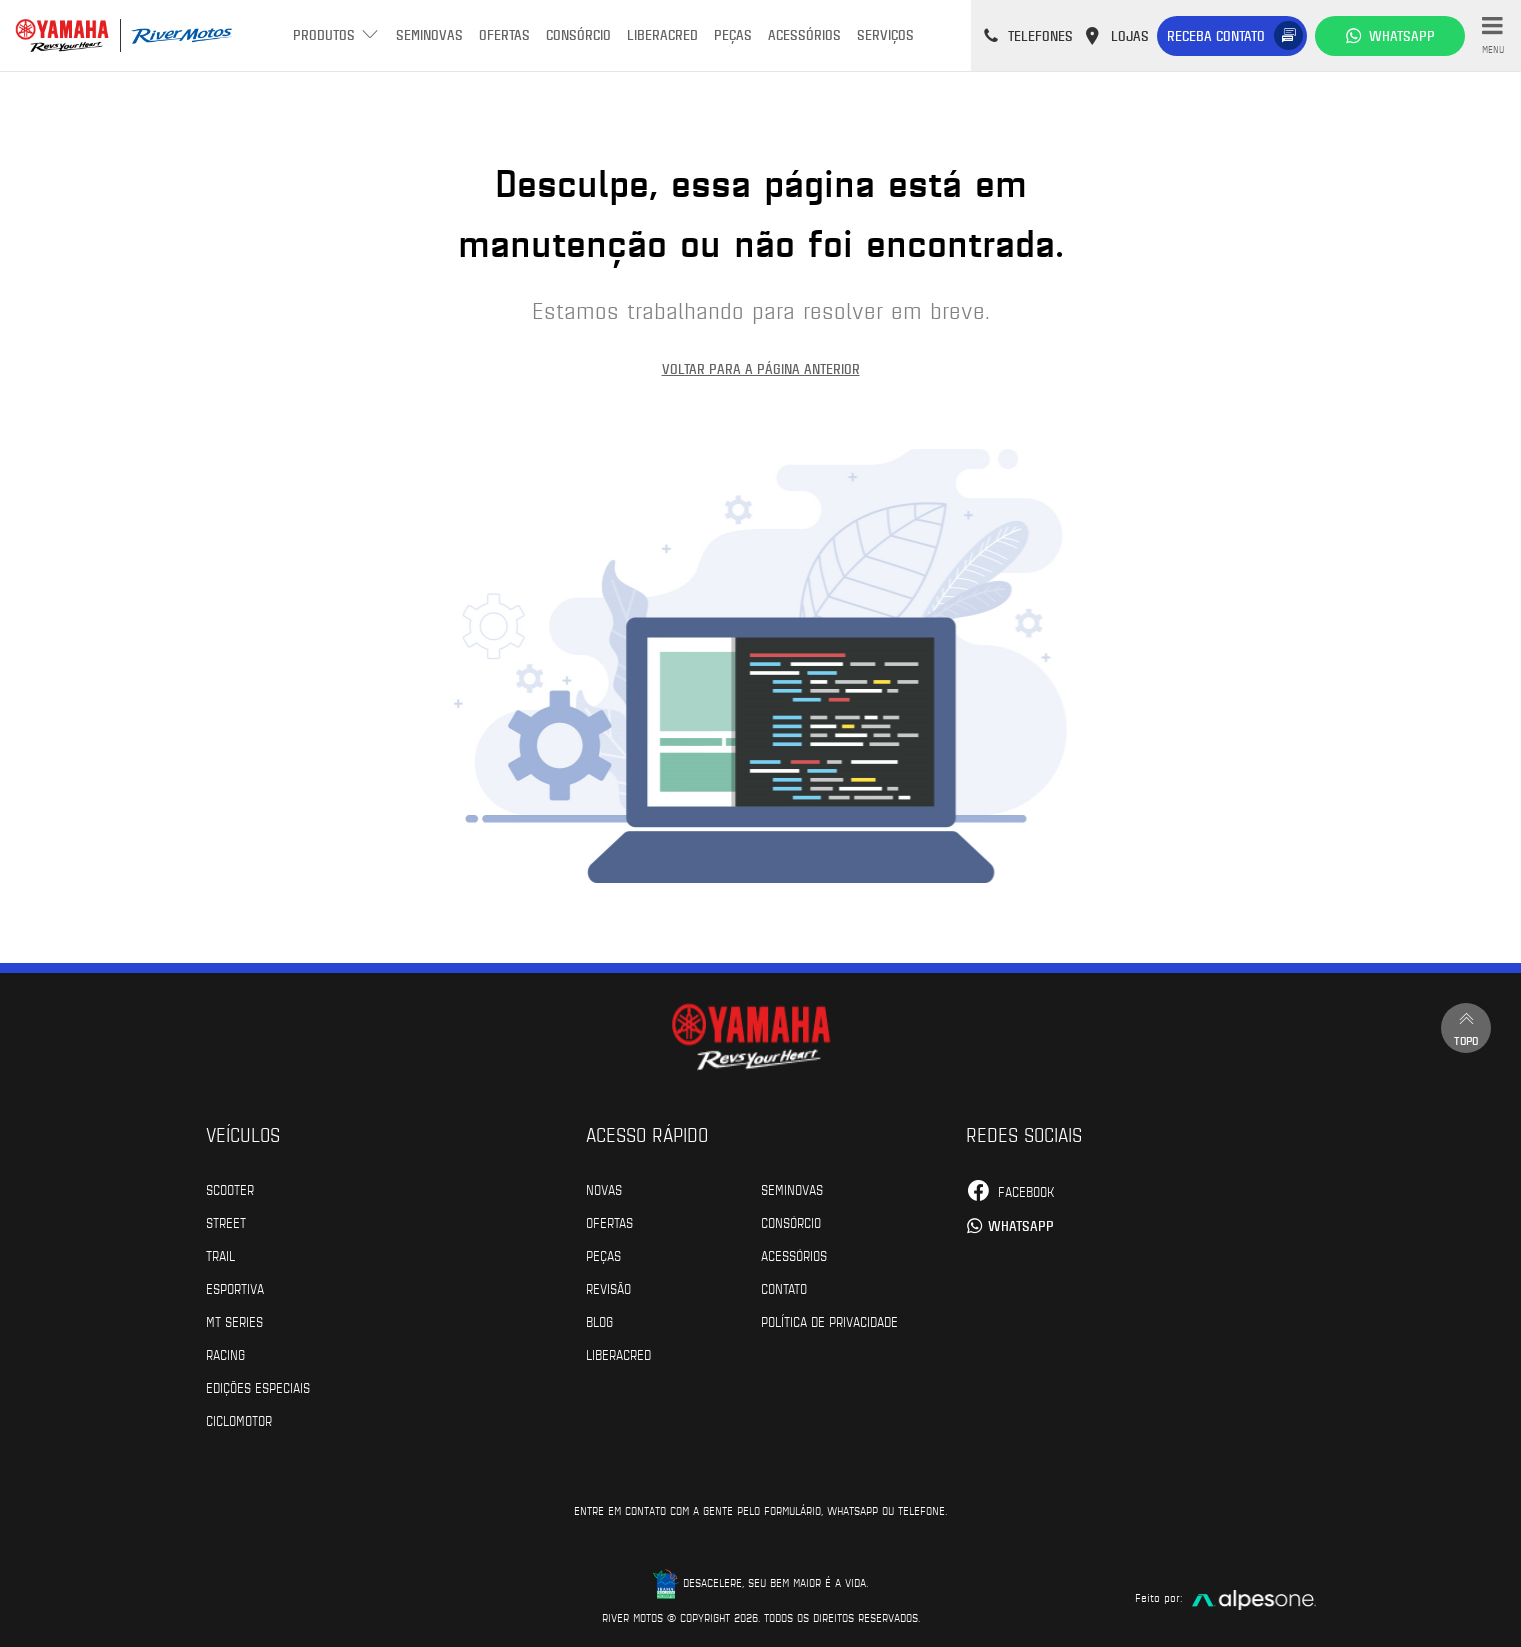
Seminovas (429, 34)
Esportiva (235, 1288)
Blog (599, 1321)
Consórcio (578, 34)
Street (226, 1222)
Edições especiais (258, 1387)
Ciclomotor (239, 1420)
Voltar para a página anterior (761, 368)
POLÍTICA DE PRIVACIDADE (829, 1321)
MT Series (234, 1321)
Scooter (230, 1189)
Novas (604, 1189)
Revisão (608, 1288)
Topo (1466, 1027)
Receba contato (1216, 35)
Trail (220, 1255)
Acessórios (804, 34)
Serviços (885, 34)
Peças (733, 34)
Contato (784, 1288)
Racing (225, 1354)
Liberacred (662, 34)
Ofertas (504, 34)
